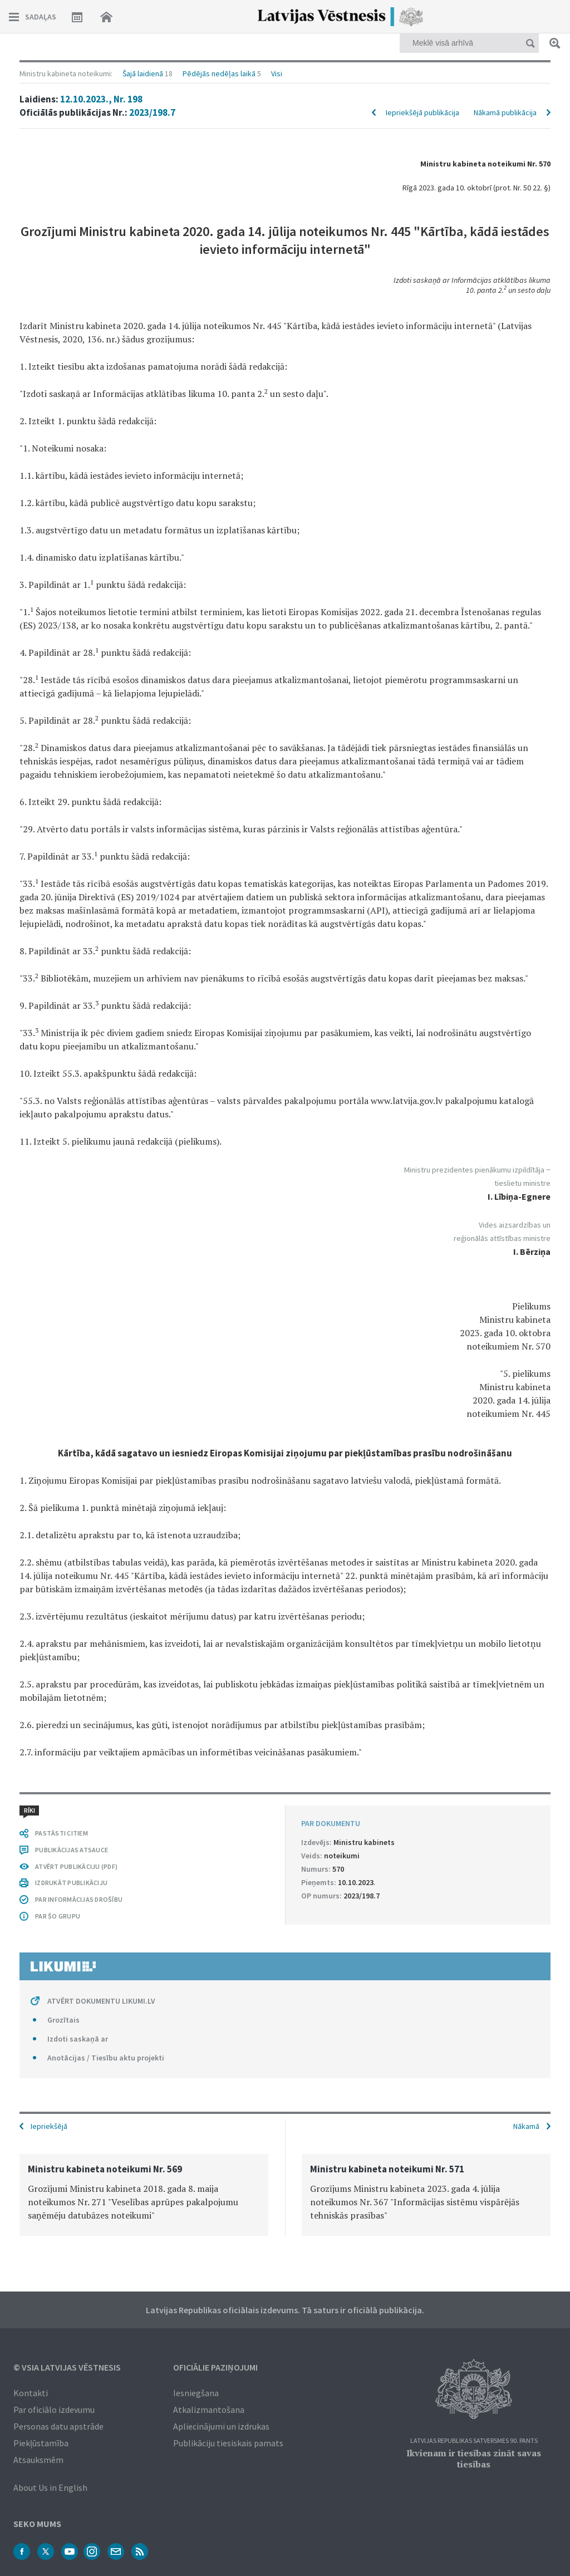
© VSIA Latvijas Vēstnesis (67, 2367)
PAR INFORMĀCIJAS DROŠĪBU (78, 1899)
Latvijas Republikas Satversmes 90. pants (474, 2441)
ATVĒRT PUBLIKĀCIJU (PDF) (76, 1866)
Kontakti (30, 2392)
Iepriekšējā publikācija (422, 112)
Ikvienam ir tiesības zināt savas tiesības (473, 2458)
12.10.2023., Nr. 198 (101, 99)
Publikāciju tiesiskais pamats (228, 2443)
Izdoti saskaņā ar (77, 2039)
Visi (276, 73)
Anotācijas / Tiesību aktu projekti (105, 2058)
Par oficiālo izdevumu (54, 2409)
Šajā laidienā (142, 73)
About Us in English (50, 2487)
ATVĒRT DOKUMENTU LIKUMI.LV (101, 2001)
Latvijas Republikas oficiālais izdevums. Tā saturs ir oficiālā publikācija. (285, 2309)
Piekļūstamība (40, 2443)
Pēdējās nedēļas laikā (219, 73)
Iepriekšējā (49, 2126)
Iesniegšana (196, 2392)
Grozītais (63, 2020)
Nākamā (526, 2126)
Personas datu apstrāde (58, 2426)
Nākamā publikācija (505, 112)
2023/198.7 (152, 112)
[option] (143, 2195)
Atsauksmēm (38, 2459)
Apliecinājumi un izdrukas (221, 2426)
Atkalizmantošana (208, 2409)
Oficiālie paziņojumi (215, 2367)
